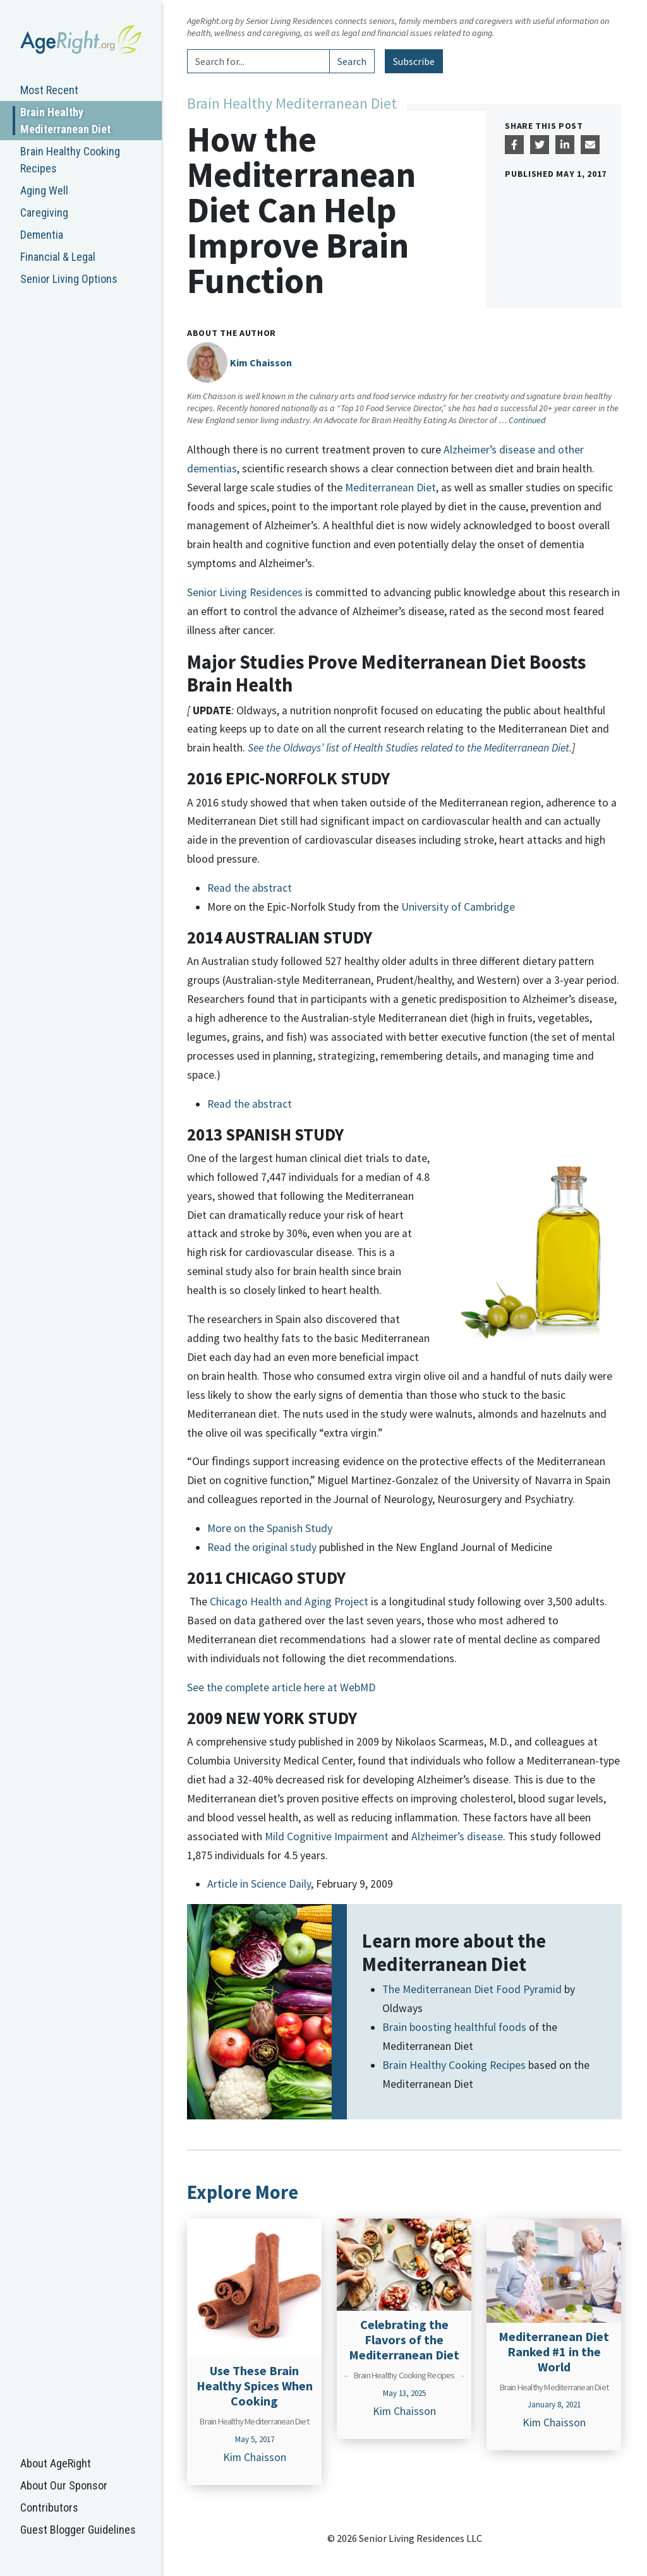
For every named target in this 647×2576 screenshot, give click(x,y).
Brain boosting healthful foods (454, 2027)
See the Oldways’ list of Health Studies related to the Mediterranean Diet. (410, 748)
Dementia (41, 234)
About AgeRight (55, 2463)
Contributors (49, 2507)
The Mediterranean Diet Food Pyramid (473, 1989)
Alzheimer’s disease (457, 1836)
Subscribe (414, 61)
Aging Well (44, 190)
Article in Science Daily (259, 1884)
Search (351, 61)
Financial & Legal (57, 256)
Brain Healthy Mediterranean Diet (65, 120)
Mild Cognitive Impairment (327, 1836)
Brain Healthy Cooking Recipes (70, 160)
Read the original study (262, 1547)
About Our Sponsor (63, 2485)
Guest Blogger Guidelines (78, 2529)
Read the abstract (249, 888)
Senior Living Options (69, 278)
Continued (527, 420)
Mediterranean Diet (390, 487)
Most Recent (49, 90)
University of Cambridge (458, 907)
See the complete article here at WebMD (281, 1687)
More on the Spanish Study (269, 1528)
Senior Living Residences (245, 592)
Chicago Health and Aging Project (289, 1602)
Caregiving (44, 212)
